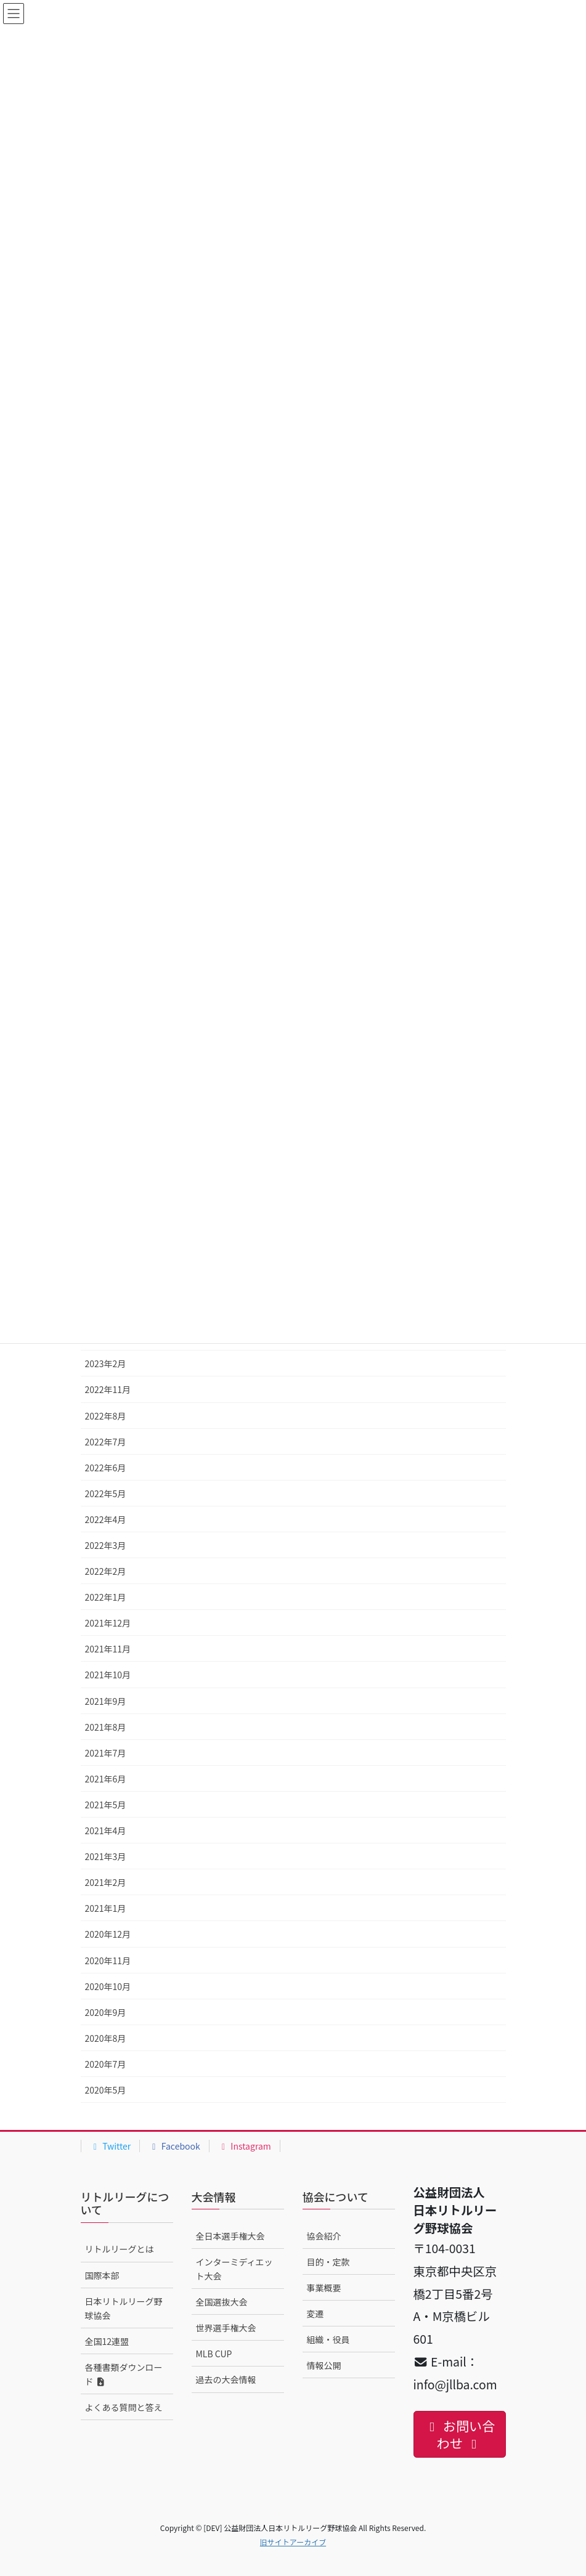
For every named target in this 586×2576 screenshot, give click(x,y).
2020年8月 (105, 2038)
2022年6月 (105, 1467)
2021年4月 (105, 1830)
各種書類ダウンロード (124, 2374)
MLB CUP (214, 2353)
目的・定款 (328, 2262)
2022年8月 (105, 1416)
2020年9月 (105, 2012)
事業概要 (324, 2287)
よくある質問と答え (124, 2407)
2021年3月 (105, 1856)
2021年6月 (105, 1779)
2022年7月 (105, 1442)
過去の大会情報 (226, 2379)
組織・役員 (328, 2339)
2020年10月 (108, 1986)
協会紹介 (324, 2236)
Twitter (110, 2146)
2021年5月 (105, 1804)
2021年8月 (105, 1727)
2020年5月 (105, 2090)
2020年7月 (105, 2064)
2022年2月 (105, 1571)
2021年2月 (105, 1882)
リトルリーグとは (119, 2249)
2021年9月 (105, 1701)
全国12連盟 (107, 2341)
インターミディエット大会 (234, 2269)
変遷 (315, 2313)
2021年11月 (108, 1649)
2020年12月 (108, 1934)
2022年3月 (105, 1545)
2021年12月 (108, 1623)
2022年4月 (105, 1519)
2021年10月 (108, 1674)
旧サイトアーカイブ (293, 2542)
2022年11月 (108, 1389)
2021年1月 (105, 1908)
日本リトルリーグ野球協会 (124, 2308)
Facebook (174, 2146)
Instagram (244, 2146)
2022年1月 (105, 1597)
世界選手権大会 (226, 2328)
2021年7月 (105, 1753)
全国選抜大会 (222, 2302)
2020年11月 (108, 1960)
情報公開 (324, 2365)
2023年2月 (105, 1363)
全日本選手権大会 (230, 2236)
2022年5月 (105, 1493)
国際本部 (102, 2275)
